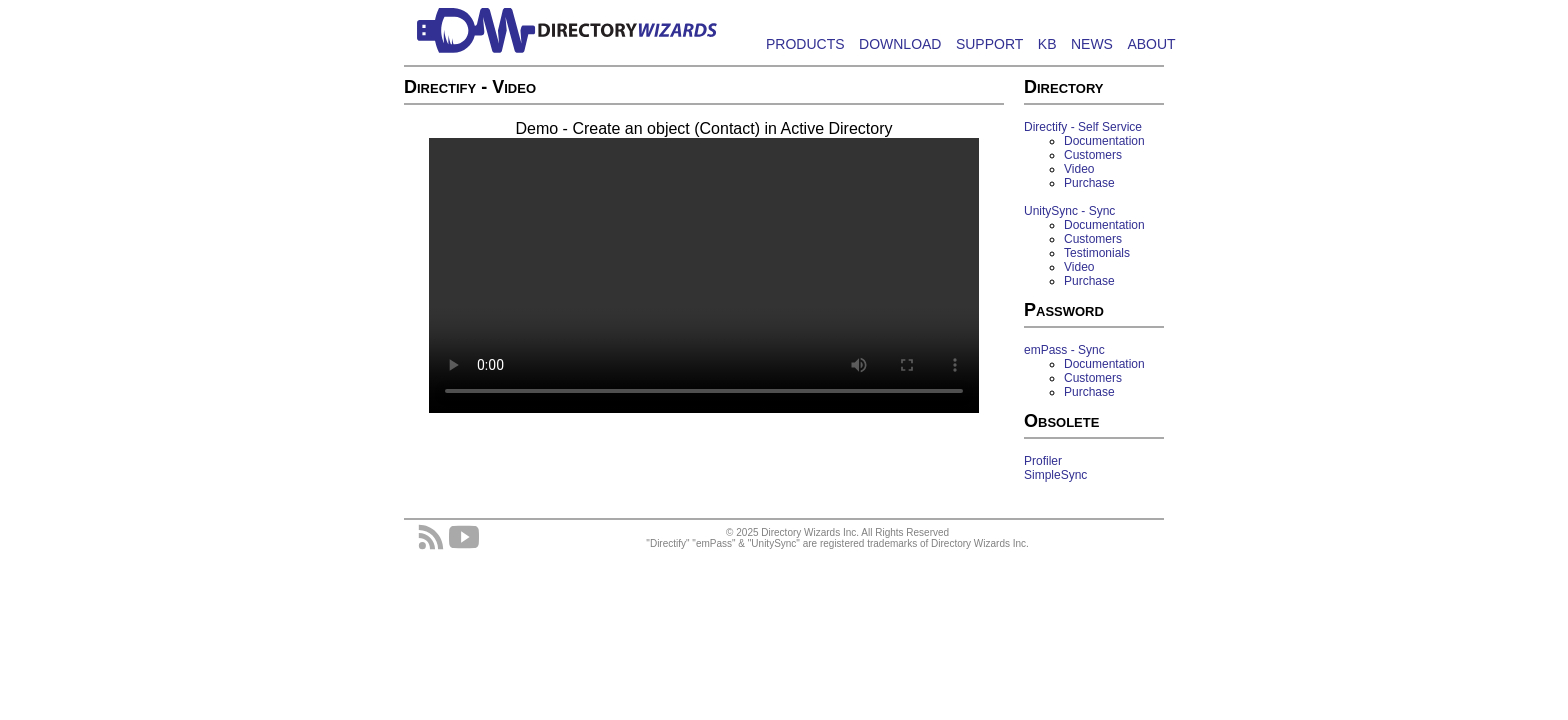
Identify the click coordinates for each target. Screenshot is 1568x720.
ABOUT (1151, 44)
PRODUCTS (805, 44)
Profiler (1043, 461)
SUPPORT (989, 44)
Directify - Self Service (1083, 127)
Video (1079, 169)
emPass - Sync (1064, 350)
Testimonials (1097, 253)
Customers (1093, 155)
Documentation (1104, 141)
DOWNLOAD (900, 44)
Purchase (1089, 183)
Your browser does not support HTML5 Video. (704, 275)
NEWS (1092, 44)
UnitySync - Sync (1069, 211)
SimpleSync (1055, 475)
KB (1047, 44)
